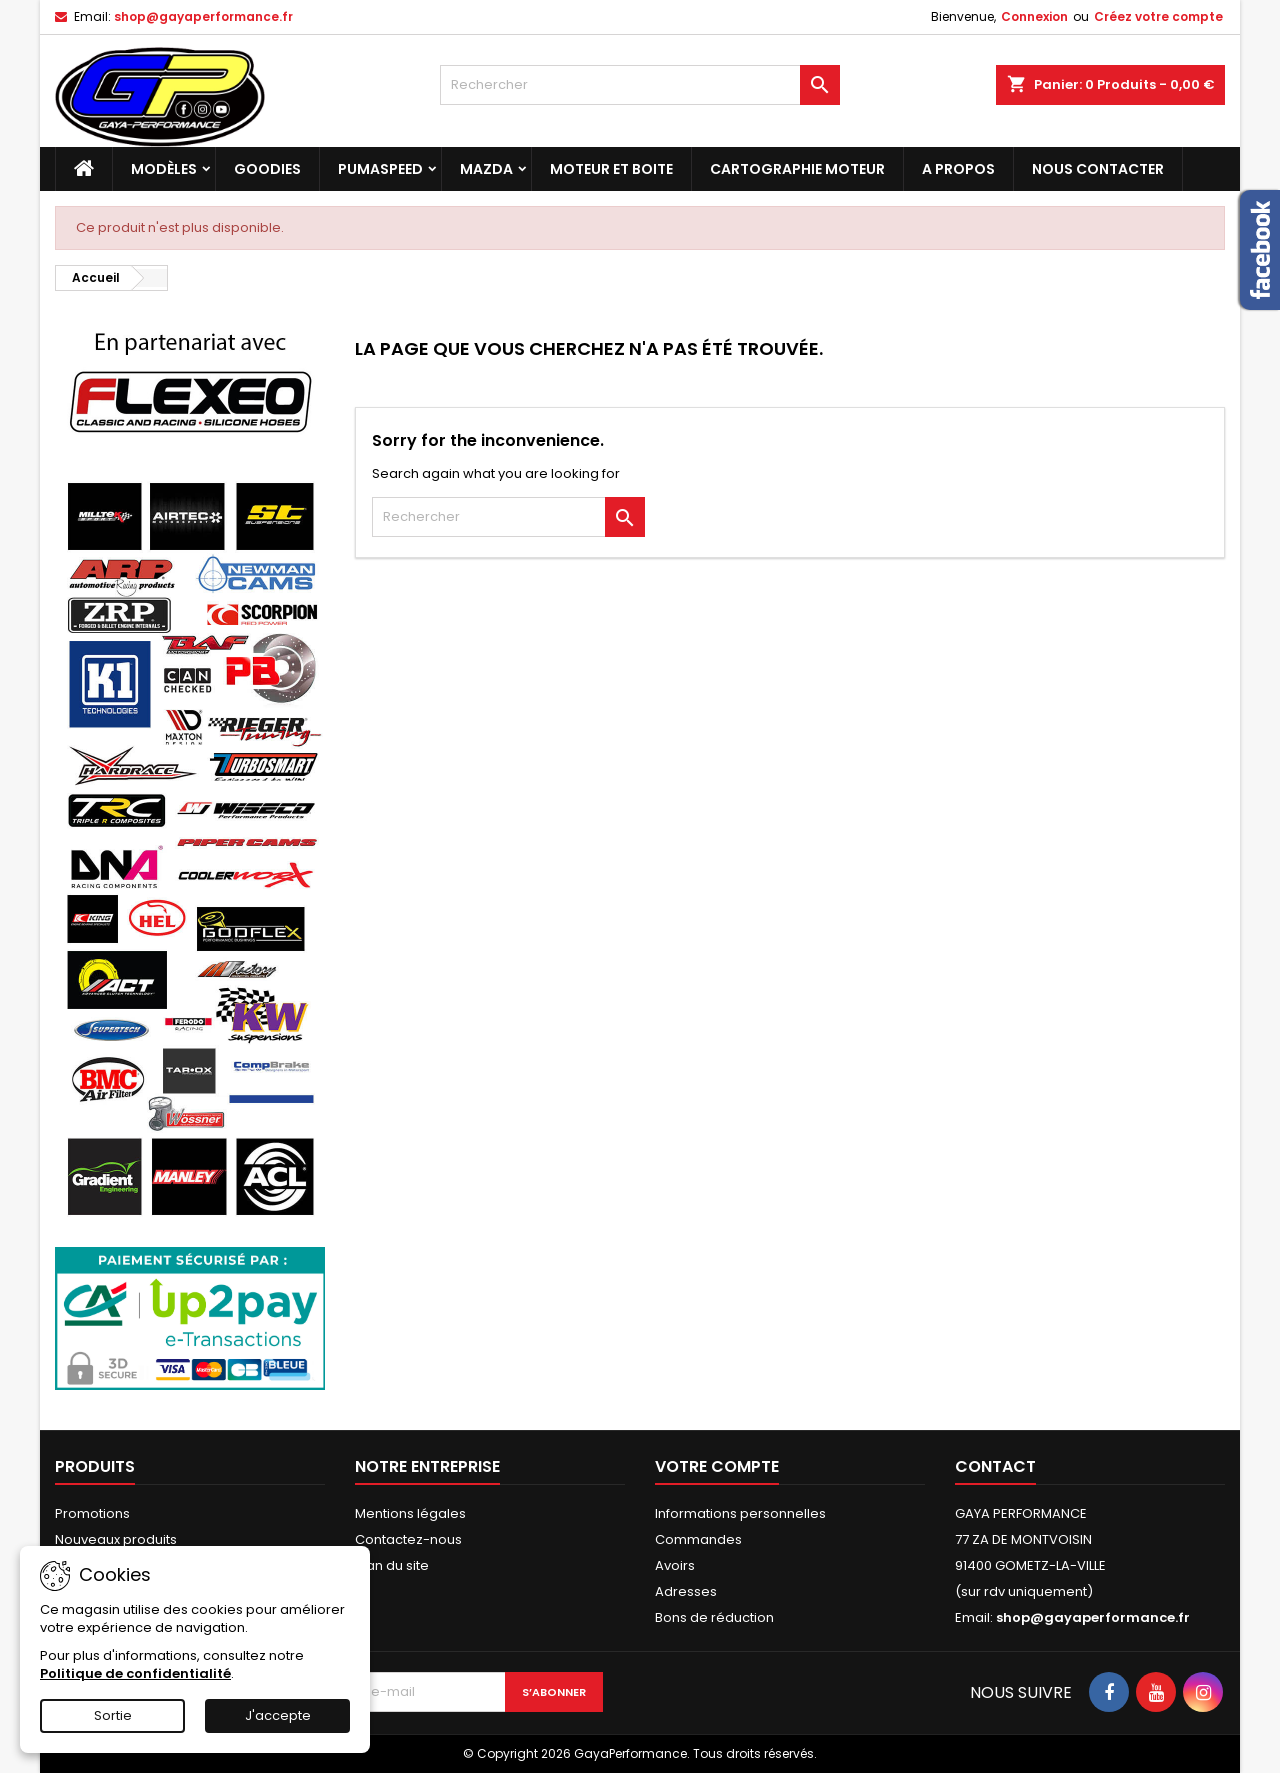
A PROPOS (958, 169)
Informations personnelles (740, 1513)
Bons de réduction (714, 1617)
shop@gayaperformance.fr (203, 16)
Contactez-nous (408, 1539)
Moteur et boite (611, 169)
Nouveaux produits (116, 1539)
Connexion (1034, 16)
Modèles (164, 169)
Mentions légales (410, 1513)
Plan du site (392, 1565)
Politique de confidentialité (135, 1673)
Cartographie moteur (797, 169)
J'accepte (278, 1715)
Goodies (267, 169)
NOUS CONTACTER (1098, 169)
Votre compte (717, 1466)
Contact (995, 1466)
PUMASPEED (380, 169)
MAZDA (486, 169)
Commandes (698, 1539)
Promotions (92, 1513)
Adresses (686, 1591)
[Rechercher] (640, 85)
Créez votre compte (1158, 16)
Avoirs (675, 1565)
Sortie (113, 1715)
